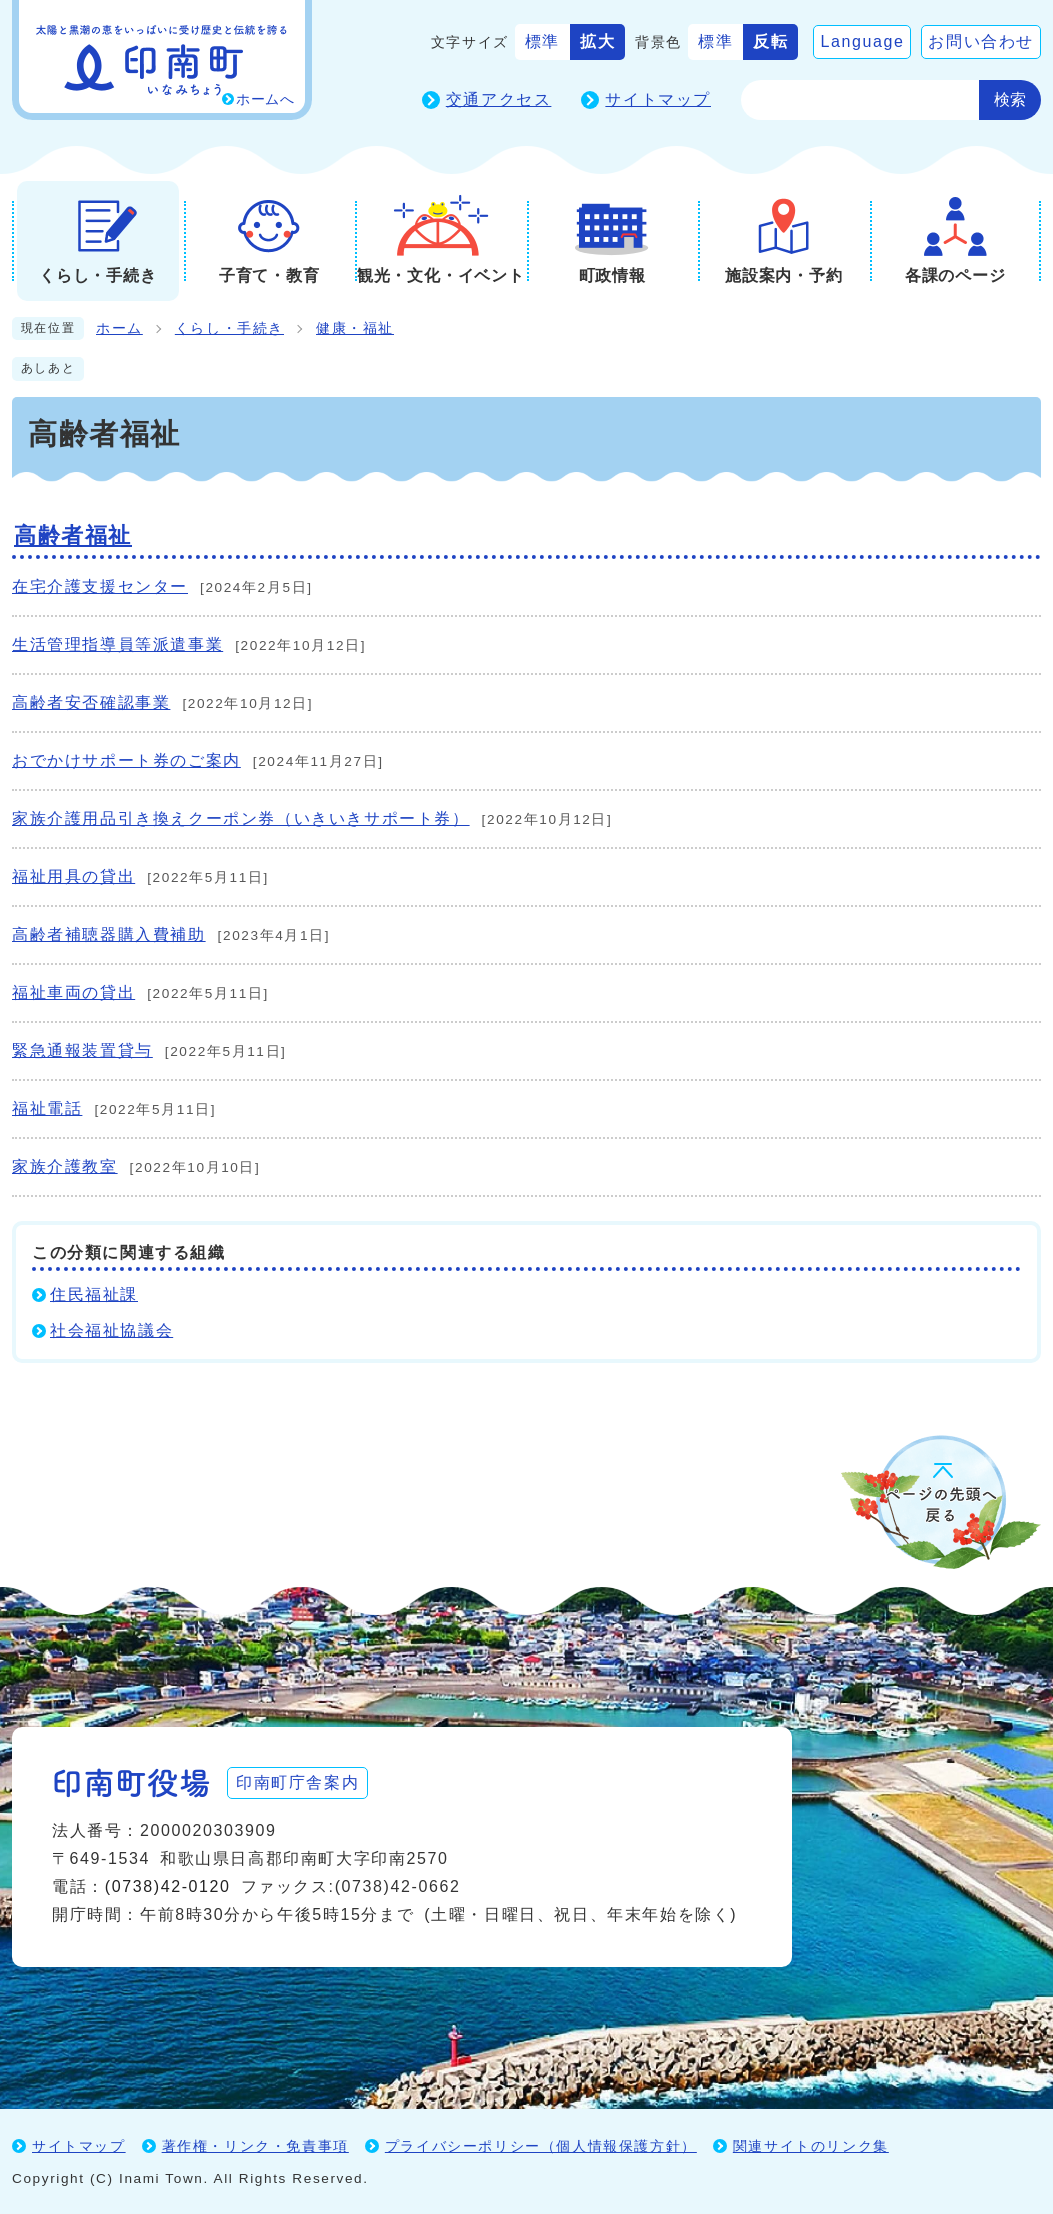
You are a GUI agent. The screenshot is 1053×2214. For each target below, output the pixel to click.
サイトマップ (658, 99)
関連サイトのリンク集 (811, 2146)
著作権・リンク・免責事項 (255, 2146)
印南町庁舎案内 (297, 1782)
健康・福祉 (355, 328)
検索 (1010, 99)
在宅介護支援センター (100, 586)
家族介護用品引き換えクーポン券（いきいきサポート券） (241, 818)
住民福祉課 (94, 1294)
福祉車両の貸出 (73, 992)
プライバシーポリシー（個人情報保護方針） (541, 2146)
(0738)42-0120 (168, 1886)
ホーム (119, 328)
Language (862, 41)
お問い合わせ (981, 41)
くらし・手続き (229, 328)
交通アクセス (499, 99)
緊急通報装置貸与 (82, 1050)
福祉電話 (47, 1108)
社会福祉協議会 (111, 1330)
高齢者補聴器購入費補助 (109, 934)
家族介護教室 (65, 1166)
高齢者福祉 (73, 535)
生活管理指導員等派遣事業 (117, 644)
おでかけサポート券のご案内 (126, 760)
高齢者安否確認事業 (91, 702)
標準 (542, 41)
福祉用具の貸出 (73, 876)
